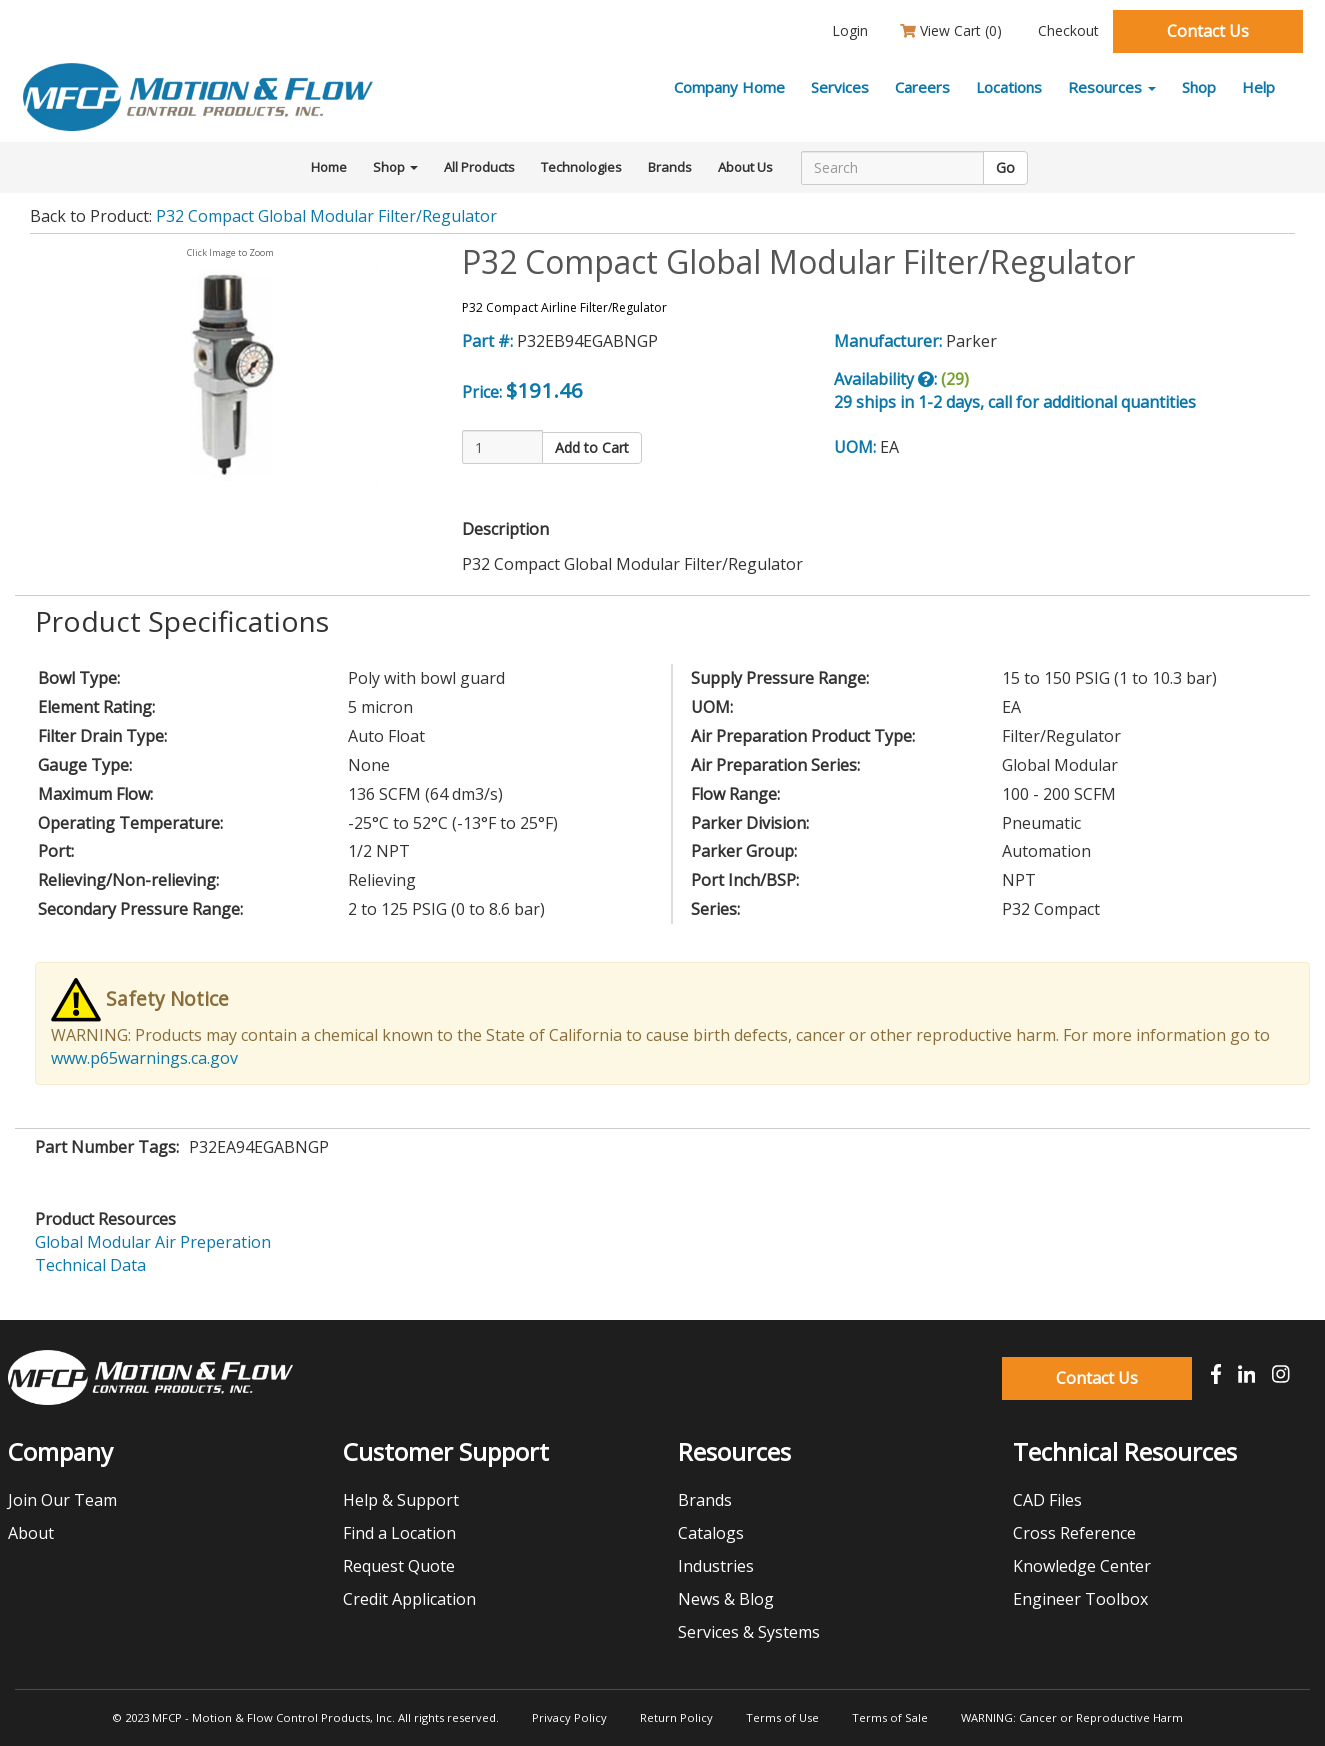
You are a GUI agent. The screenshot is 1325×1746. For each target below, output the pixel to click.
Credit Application (409, 1599)
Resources (1112, 87)
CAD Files (1047, 1500)
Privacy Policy (569, 1717)
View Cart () (951, 30)
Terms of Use (782, 1717)
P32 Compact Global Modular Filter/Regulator (326, 216)
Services (840, 87)
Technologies (581, 167)
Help (1258, 87)
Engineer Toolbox (1080, 1599)
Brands (670, 167)
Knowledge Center (1082, 1566)
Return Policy (676, 1717)
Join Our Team (62, 1500)
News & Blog (726, 1599)
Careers (922, 87)
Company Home (729, 87)
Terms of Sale (890, 1717)
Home (329, 167)
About (31, 1533)
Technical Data (90, 1265)
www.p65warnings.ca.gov (144, 1058)
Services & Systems (749, 1632)
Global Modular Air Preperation (153, 1242)
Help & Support (401, 1500)
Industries (716, 1566)
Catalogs (711, 1533)
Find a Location (399, 1533)
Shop (1199, 87)
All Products (479, 167)
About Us (745, 167)
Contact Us (1208, 31)
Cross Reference (1074, 1533)
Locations (1009, 87)
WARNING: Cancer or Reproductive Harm (1072, 1717)
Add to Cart (592, 447)
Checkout (1066, 30)
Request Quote (399, 1566)
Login (848, 30)
